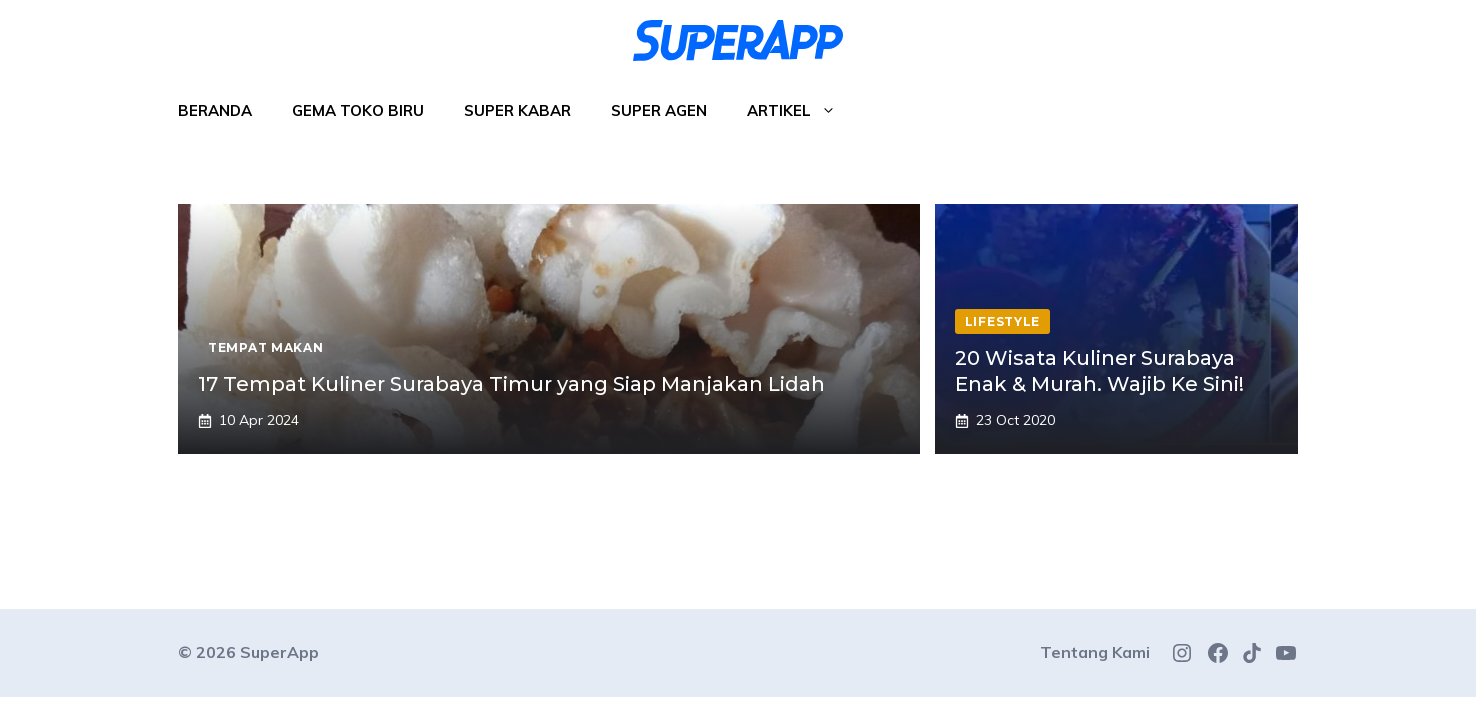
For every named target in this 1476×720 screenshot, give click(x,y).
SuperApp (279, 652)
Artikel (801, 111)
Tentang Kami (1095, 652)
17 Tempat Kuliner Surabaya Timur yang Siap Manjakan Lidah (511, 384)
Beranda (215, 110)
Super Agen (659, 110)
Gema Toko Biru (358, 110)
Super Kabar (517, 110)
